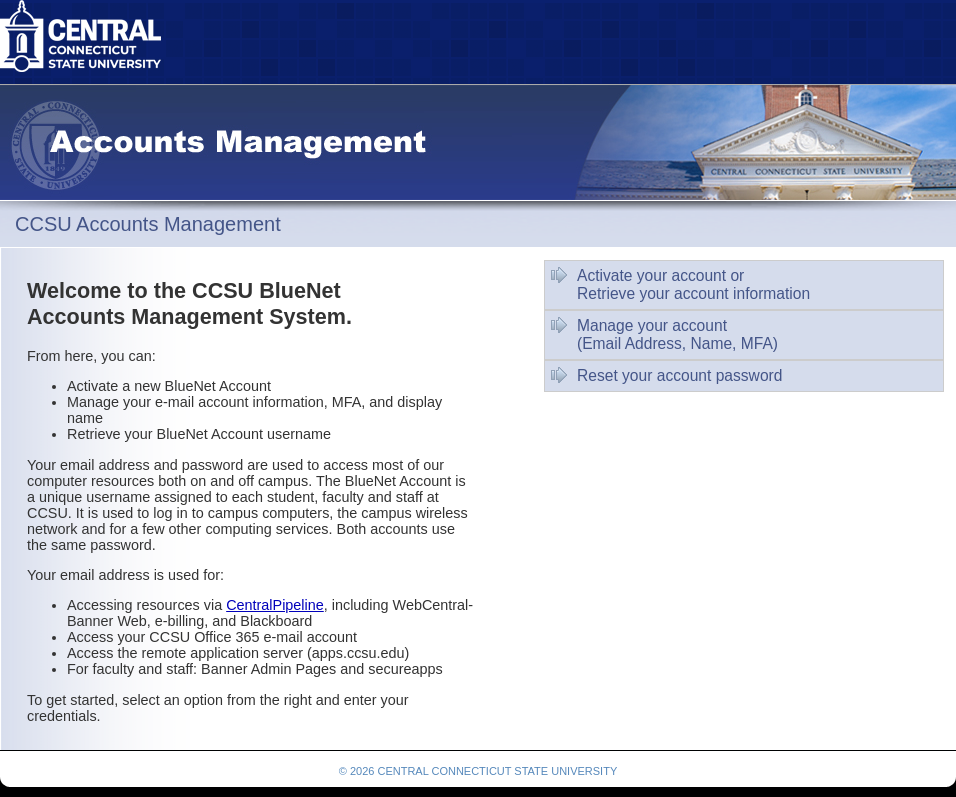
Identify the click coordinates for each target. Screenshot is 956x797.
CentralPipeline (275, 605)
